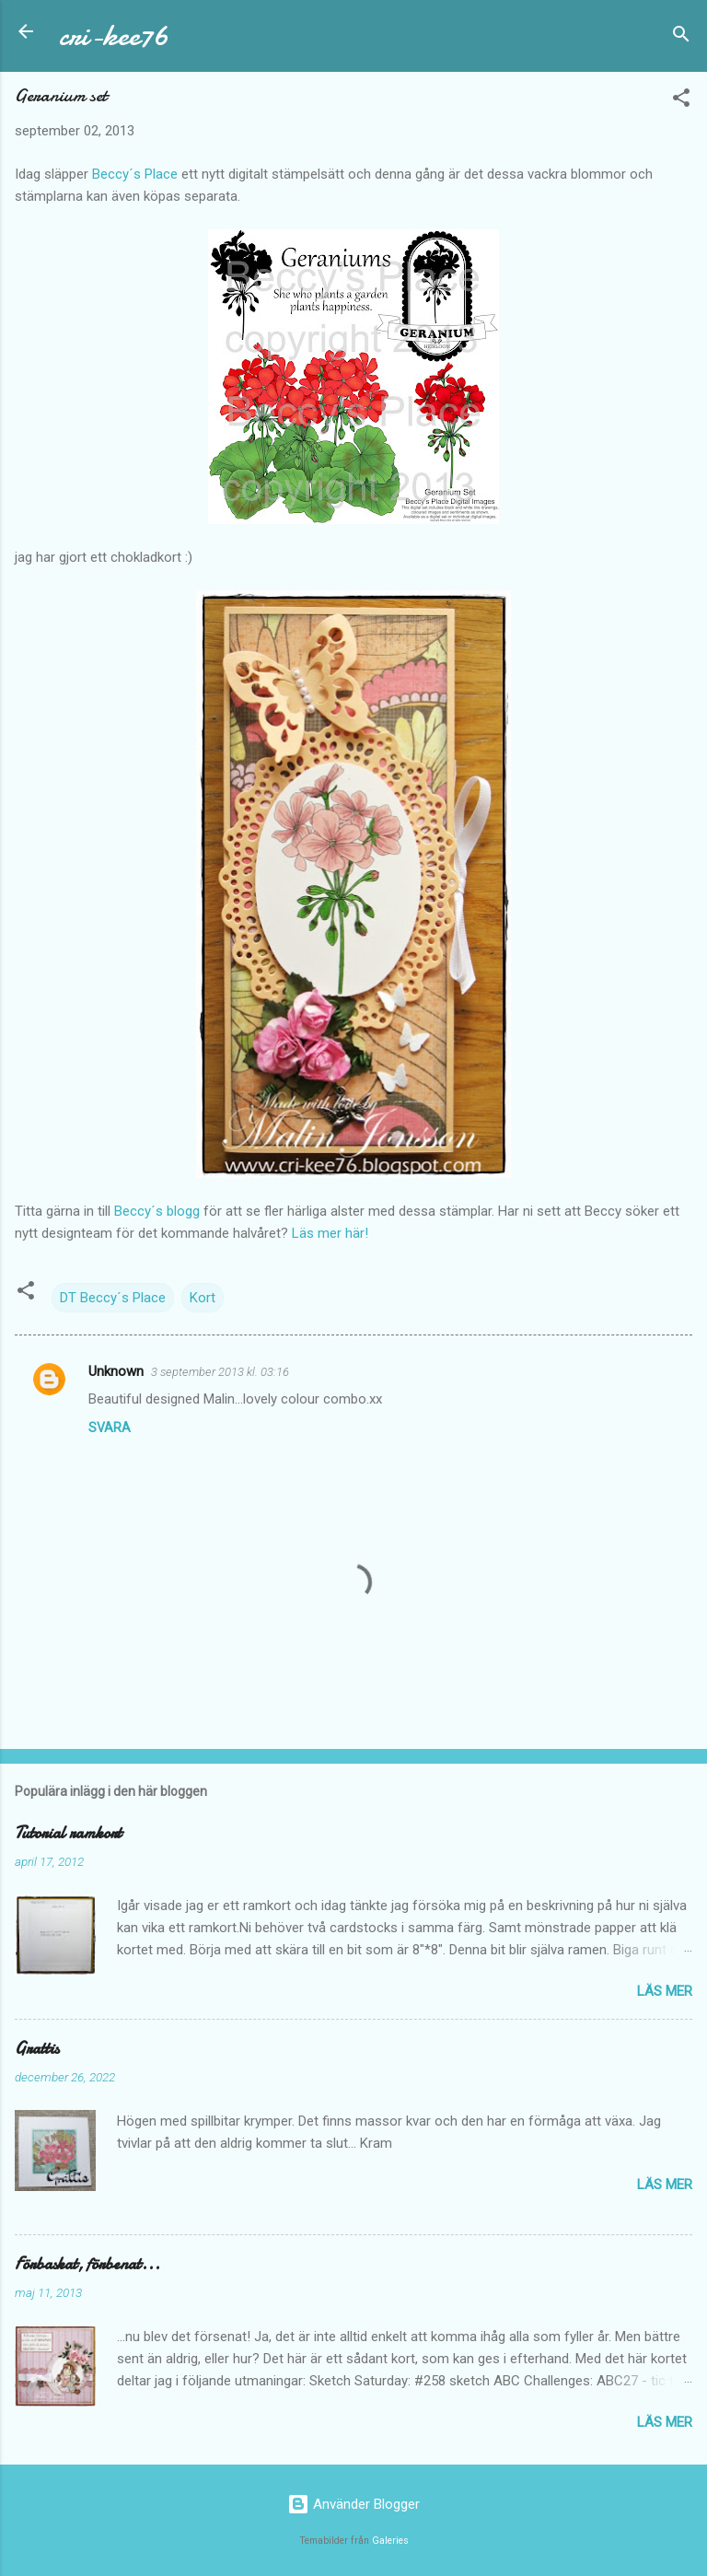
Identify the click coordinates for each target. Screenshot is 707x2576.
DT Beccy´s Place (113, 1297)
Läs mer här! (330, 1233)
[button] (681, 101)
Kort (202, 1297)
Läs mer (664, 1991)
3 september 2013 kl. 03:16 (220, 1372)
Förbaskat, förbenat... (87, 2264)
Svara (109, 1427)
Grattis (37, 2048)
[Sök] (681, 37)
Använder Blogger (353, 2504)
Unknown (116, 1371)
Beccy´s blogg (157, 1211)
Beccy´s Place (135, 174)
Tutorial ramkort (68, 1833)
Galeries (390, 2541)
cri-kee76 (113, 35)
